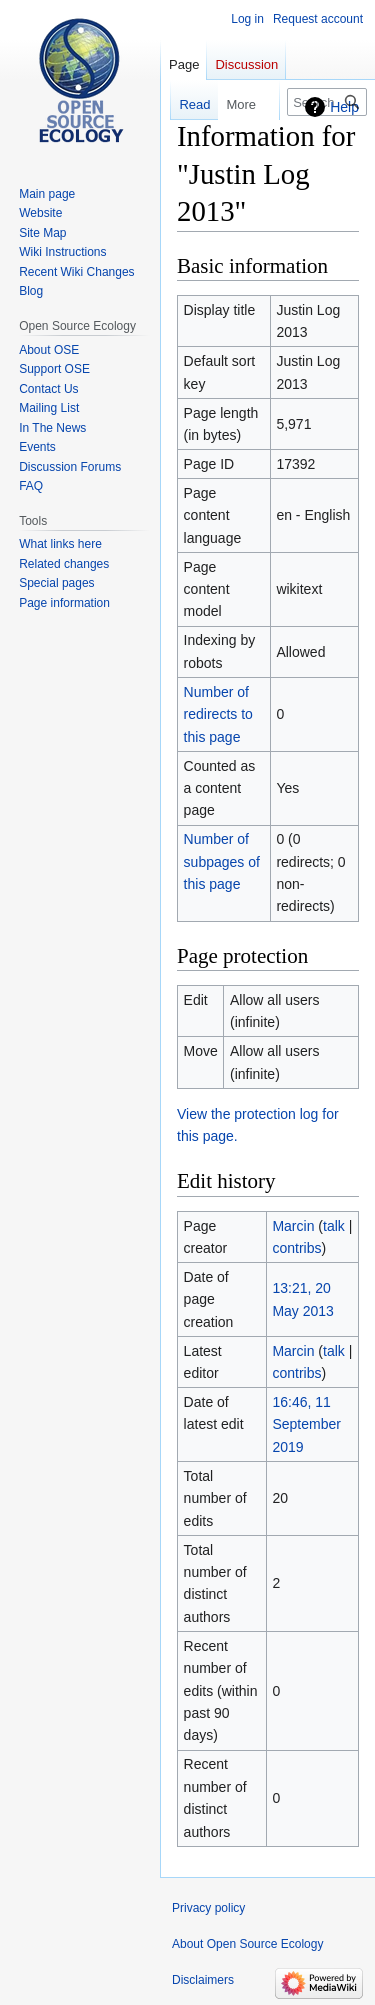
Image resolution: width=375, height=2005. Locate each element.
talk (334, 1226)
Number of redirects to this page (218, 714)
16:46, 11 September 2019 (306, 1424)
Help (344, 107)
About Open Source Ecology (247, 1944)
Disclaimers (203, 1980)
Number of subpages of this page (222, 861)
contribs (296, 1248)
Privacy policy (208, 1908)
